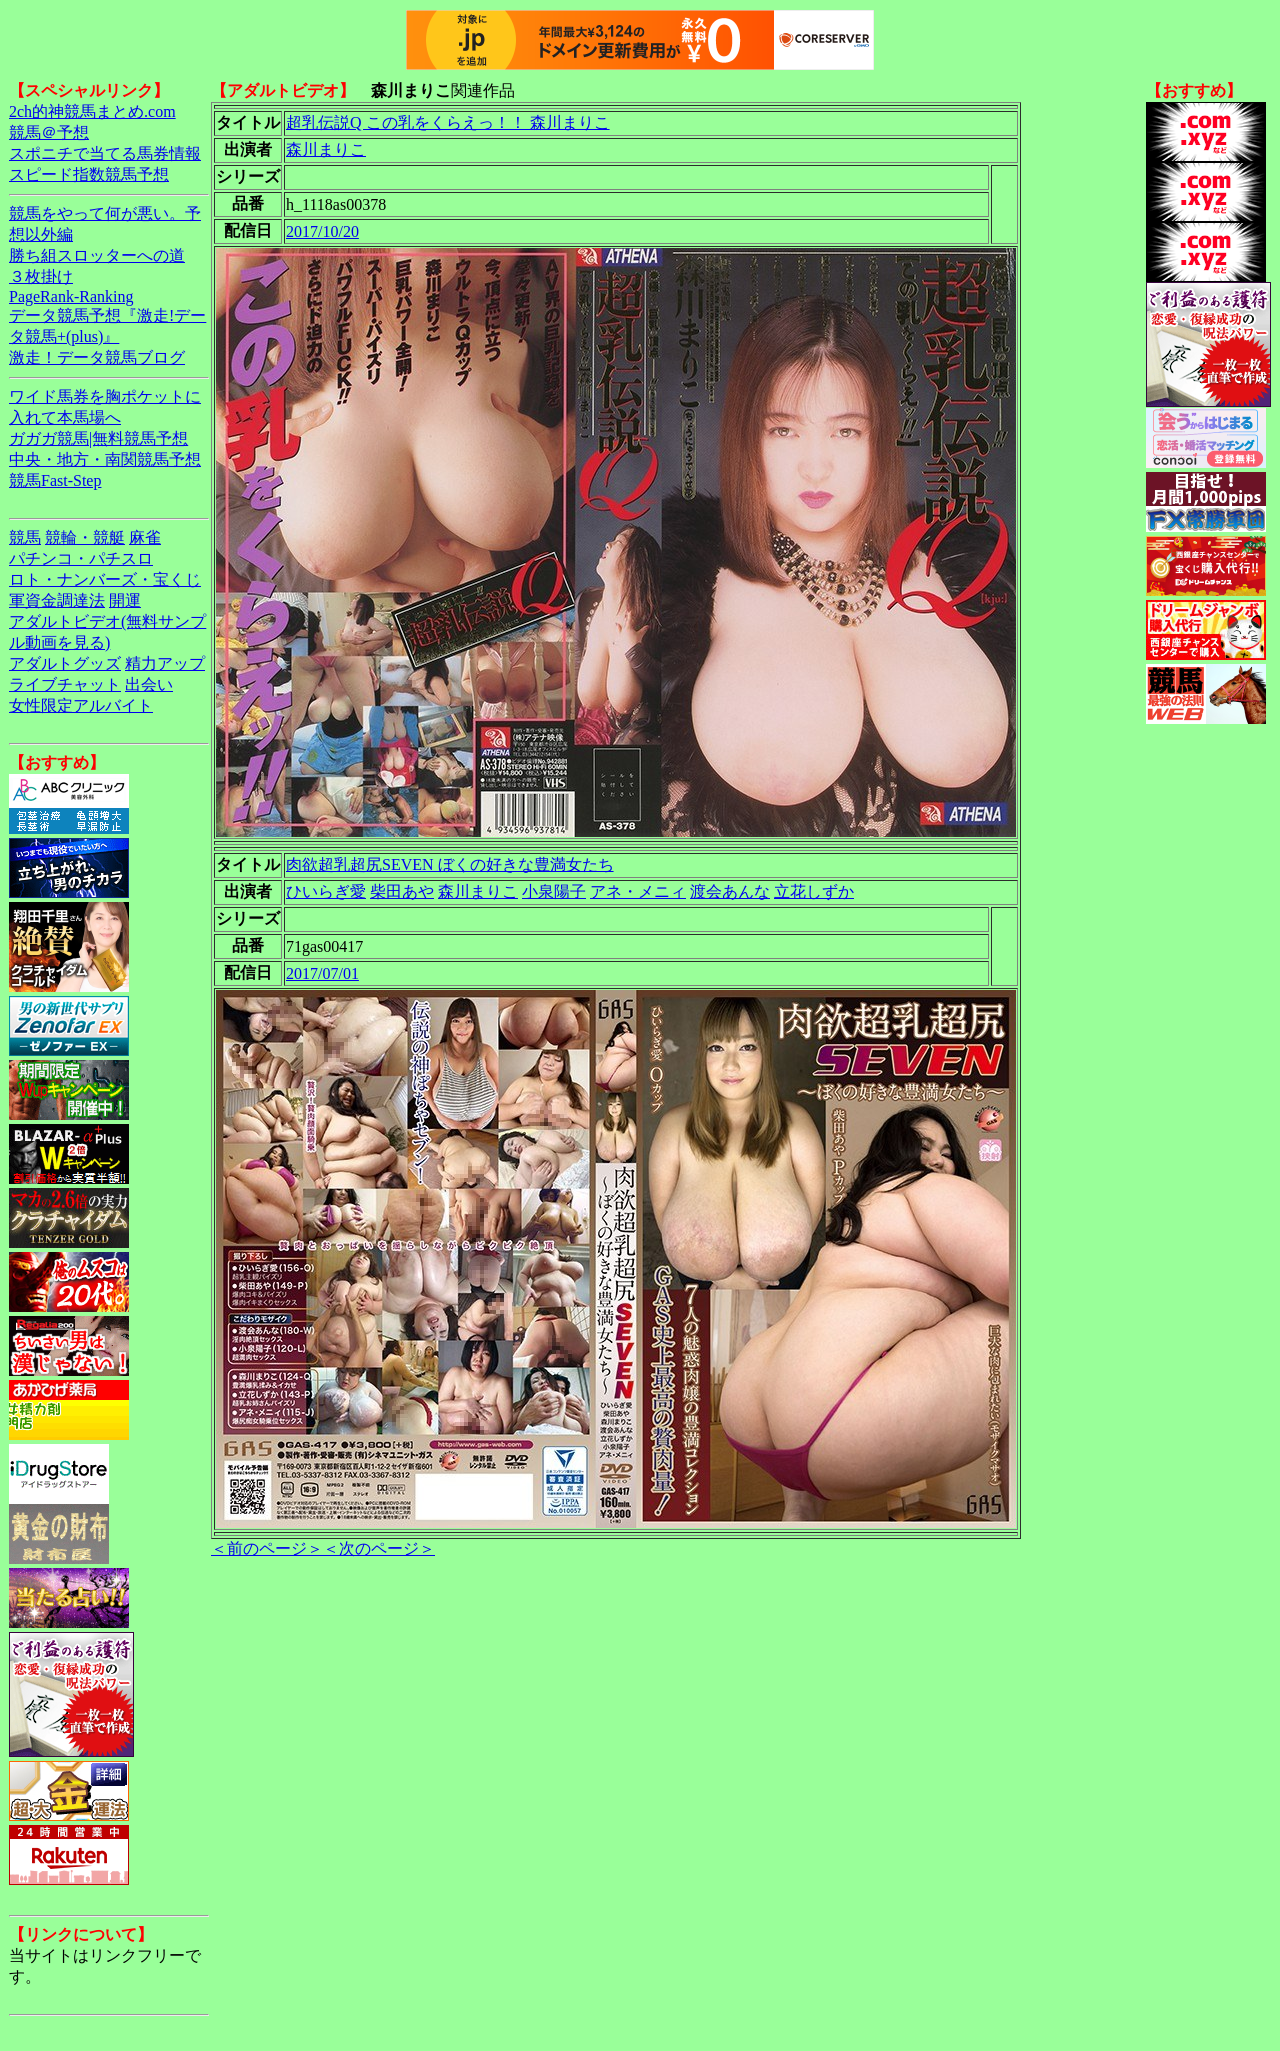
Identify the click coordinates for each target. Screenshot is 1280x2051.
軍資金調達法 (57, 600)
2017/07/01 (322, 973)
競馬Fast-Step (55, 480)
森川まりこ (326, 149)
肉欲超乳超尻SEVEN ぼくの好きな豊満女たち (450, 864)
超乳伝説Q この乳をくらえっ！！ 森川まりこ (448, 122)
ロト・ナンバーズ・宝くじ (105, 579)
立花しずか (814, 891)
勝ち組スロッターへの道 (97, 255)
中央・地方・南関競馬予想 (105, 459)
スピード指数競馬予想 (89, 174)
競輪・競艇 (85, 537)
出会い (149, 684)
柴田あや (402, 891)
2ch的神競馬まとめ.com (92, 111)
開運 (125, 600)
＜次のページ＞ (379, 1548)
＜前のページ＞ (267, 1548)
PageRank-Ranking (71, 296)
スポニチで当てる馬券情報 (105, 153)
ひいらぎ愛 (326, 891)
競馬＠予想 (49, 132)
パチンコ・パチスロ (81, 558)
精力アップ (165, 663)
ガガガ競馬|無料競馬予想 (98, 438)
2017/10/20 (322, 231)
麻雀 (145, 537)
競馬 (25, 537)
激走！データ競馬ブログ (97, 357)
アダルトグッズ (65, 663)
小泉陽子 (554, 891)
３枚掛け (41, 276)
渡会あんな (730, 891)
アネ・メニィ (638, 891)
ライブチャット (65, 684)
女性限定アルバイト (81, 705)
